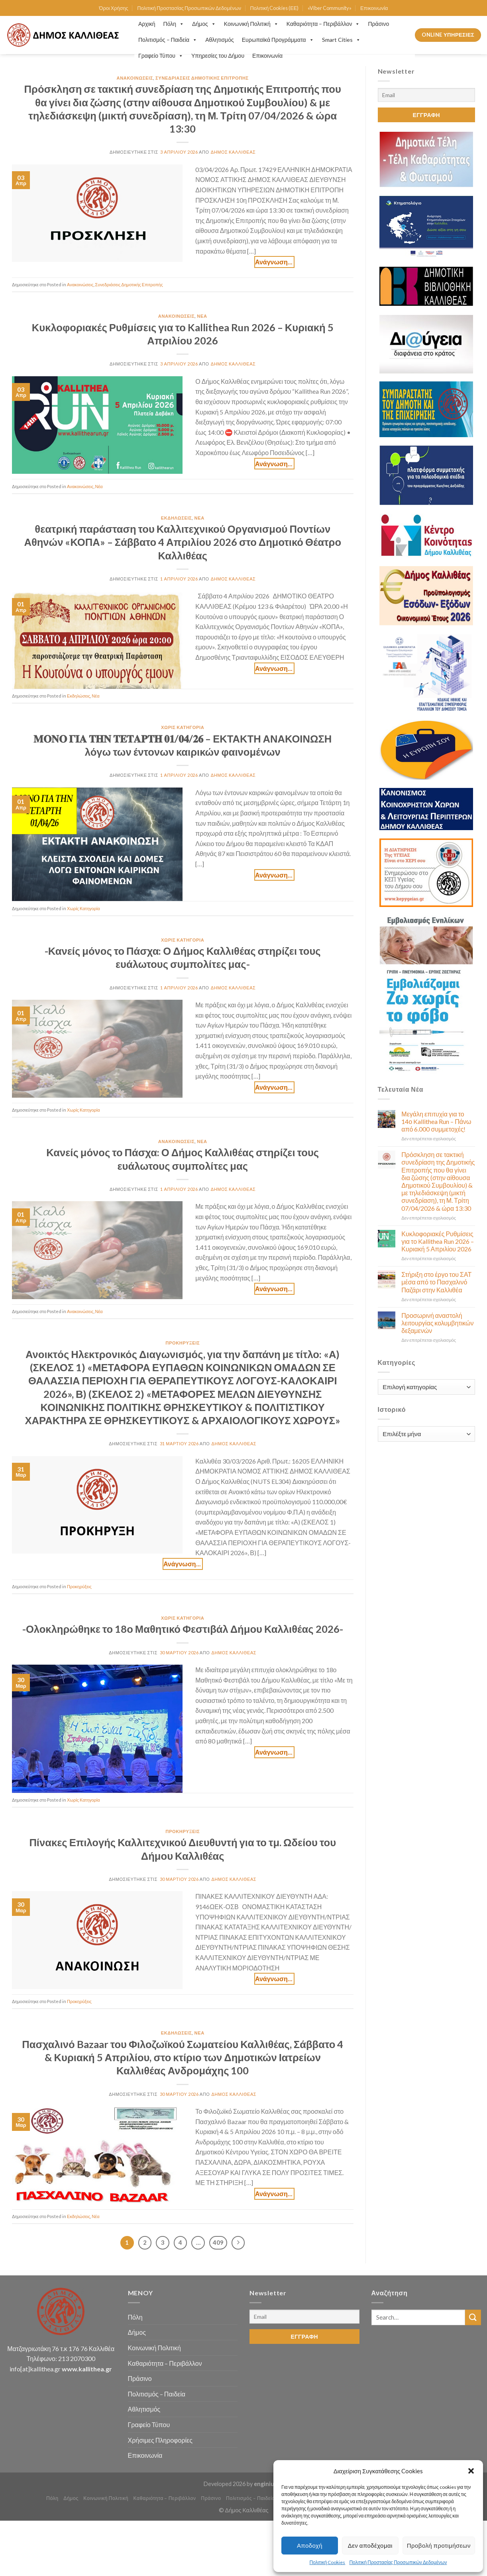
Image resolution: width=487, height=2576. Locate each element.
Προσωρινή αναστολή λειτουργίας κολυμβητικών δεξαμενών (437, 1322)
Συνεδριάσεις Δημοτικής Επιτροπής (202, 77)
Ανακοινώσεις (135, 77)
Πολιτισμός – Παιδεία (167, 39)
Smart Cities (341, 39)
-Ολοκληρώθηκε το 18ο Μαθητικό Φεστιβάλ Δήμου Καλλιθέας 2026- (182, 1629)
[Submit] (473, 2317)
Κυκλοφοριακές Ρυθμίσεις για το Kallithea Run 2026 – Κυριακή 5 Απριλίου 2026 (437, 1241)
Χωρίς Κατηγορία (182, 727)
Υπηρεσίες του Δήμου (217, 55)
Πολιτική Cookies (328, 2562)
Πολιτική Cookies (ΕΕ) (274, 8)
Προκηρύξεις (182, 1342)
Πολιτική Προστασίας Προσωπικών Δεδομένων (398, 2562)
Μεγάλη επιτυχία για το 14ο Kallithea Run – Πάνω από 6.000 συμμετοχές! (436, 1121)
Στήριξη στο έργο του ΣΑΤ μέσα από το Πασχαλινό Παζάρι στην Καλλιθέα (436, 1281)
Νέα (202, 316)
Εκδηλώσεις (176, 517)
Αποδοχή (309, 2545)
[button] (471, 2471)
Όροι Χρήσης (113, 8)
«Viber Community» (330, 8)
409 (218, 2242)
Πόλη (173, 23)
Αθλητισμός (219, 39)
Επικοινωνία (374, 8)
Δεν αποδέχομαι (370, 2545)
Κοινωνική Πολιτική (251, 23)
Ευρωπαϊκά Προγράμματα (278, 39)
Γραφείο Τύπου (160, 55)
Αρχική (146, 23)
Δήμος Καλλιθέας (233, 151)
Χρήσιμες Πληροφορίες (160, 2440)
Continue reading (274, 262)
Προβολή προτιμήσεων (439, 2545)
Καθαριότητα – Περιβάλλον (323, 23)
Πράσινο (378, 23)
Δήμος (204, 23)
